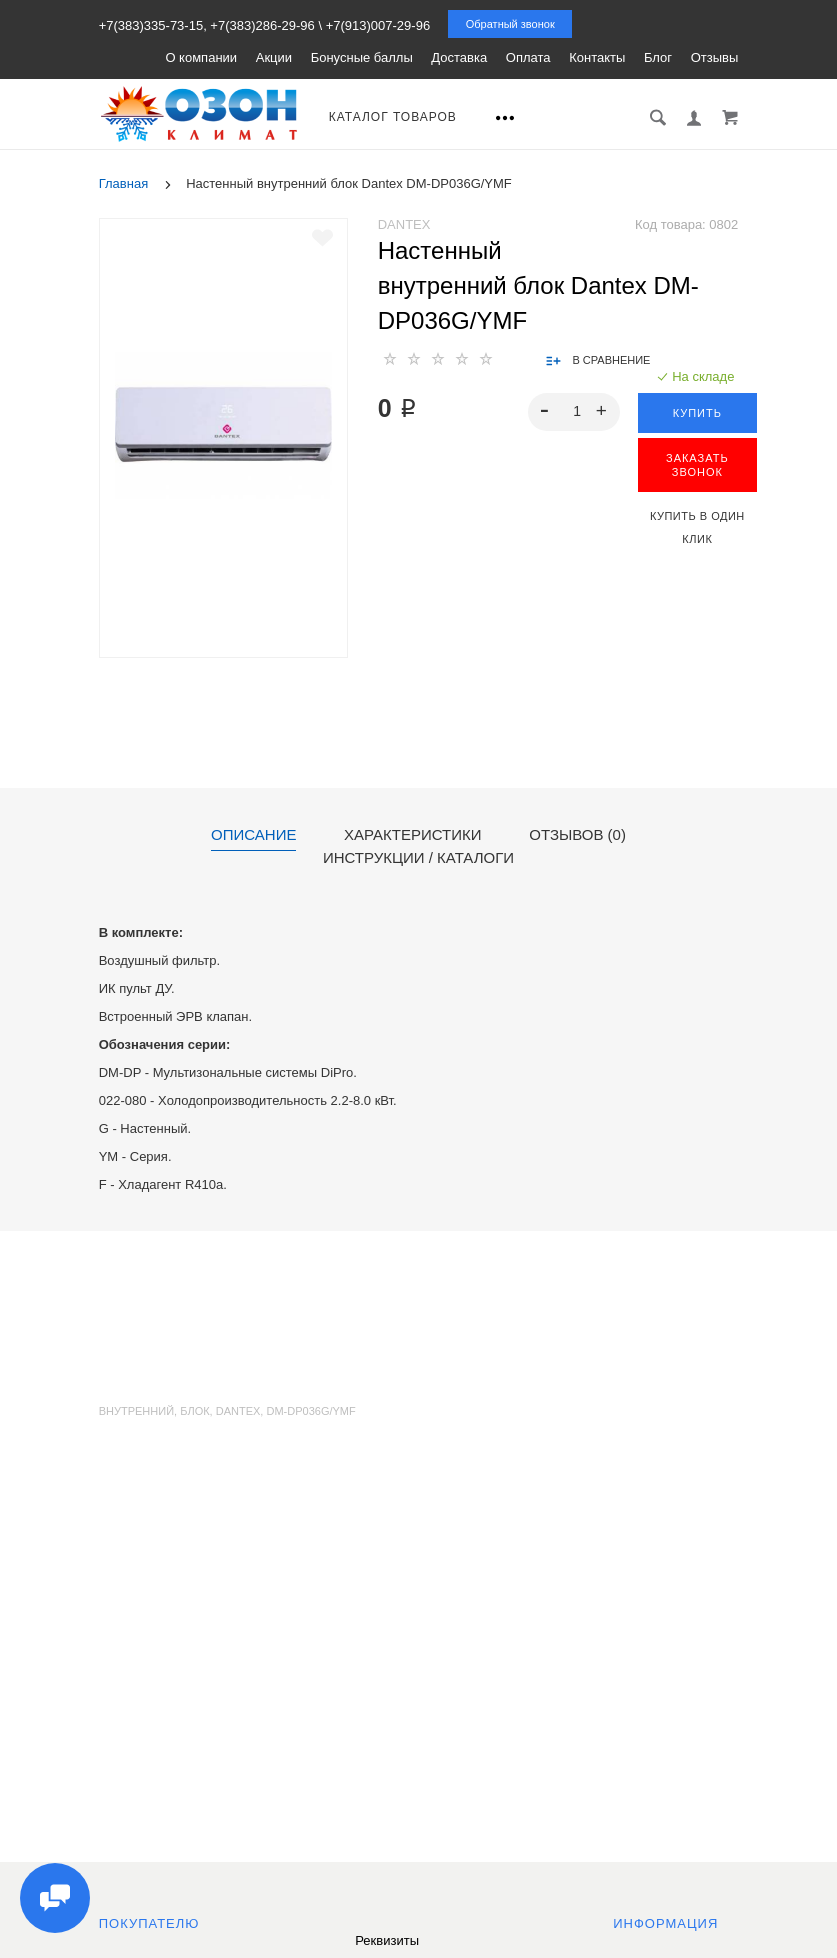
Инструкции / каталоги (418, 858)
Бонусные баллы (362, 57)
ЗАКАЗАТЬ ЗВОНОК (697, 465)
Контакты (597, 57)
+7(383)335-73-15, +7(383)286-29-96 (207, 25)
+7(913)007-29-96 (378, 25)
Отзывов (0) (577, 835)
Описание (253, 835)
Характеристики (413, 835)
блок (194, 1411)
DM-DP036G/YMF (310, 1411)
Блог (658, 57)
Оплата (528, 57)
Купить (697, 413)
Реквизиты (387, 1940)
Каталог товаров (393, 117)
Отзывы (715, 57)
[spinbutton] (573, 412)
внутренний (136, 1411)
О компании (201, 57)
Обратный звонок (510, 24)
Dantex (404, 224)
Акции (274, 57)
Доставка (459, 57)
